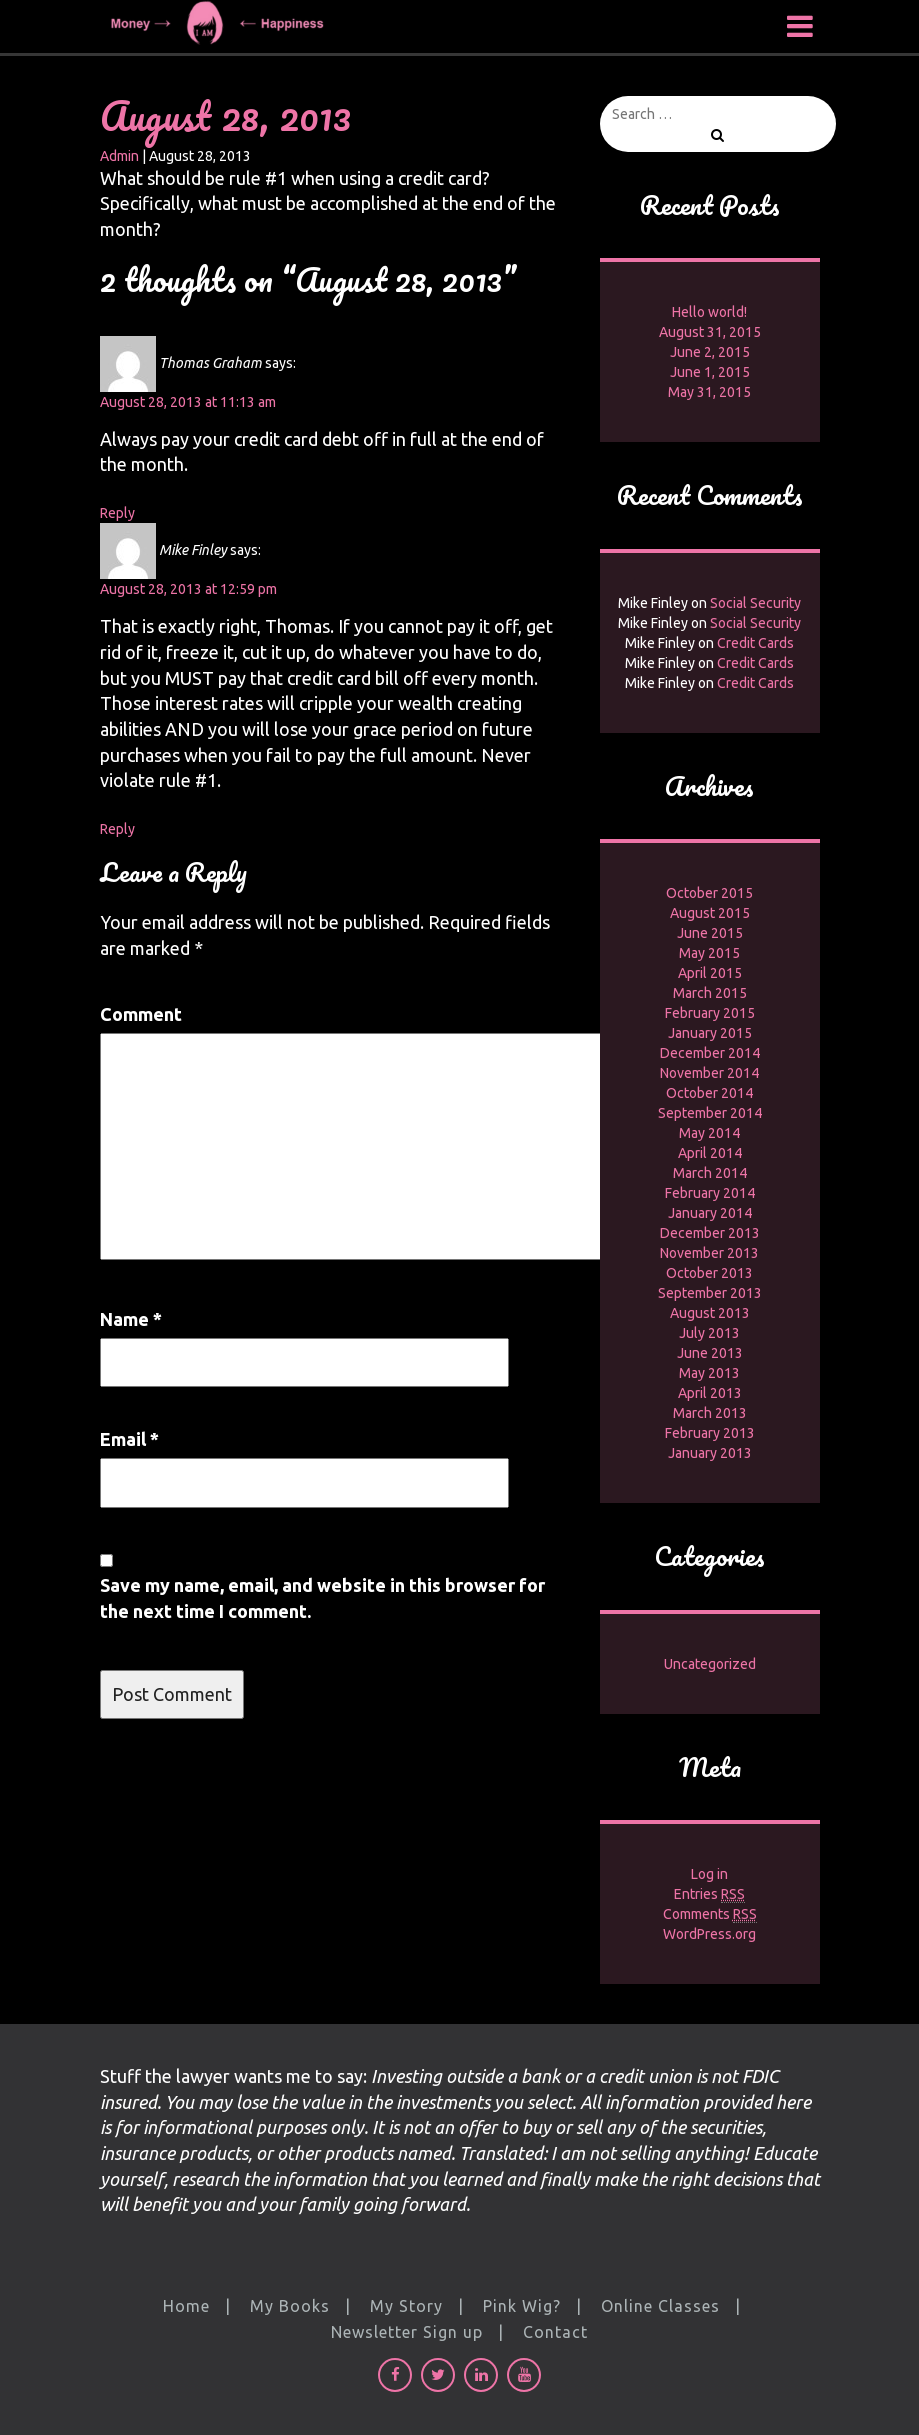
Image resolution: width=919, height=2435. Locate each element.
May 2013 (709, 1373)
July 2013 (709, 1333)
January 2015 (710, 1033)
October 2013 (709, 1273)
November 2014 (709, 1073)
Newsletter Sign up (407, 2332)
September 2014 (710, 1113)
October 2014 (709, 1093)
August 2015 (710, 913)
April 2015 (710, 973)
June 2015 (710, 933)
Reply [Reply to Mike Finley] (117, 829)
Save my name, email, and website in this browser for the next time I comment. (322, 1598)
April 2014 (710, 1153)
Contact (555, 2332)
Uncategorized (710, 1664)
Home (186, 2306)
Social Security (755, 603)
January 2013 (710, 1453)
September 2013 (710, 1293)
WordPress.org (709, 1934)
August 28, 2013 (225, 115)
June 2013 (710, 1353)
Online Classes (660, 2306)
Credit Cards (755, 643)
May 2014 (709, 1133)
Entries (709, 1894)
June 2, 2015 (710, 352)
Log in (709, 1874)
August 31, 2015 (710, 332)
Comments (710, 1914)
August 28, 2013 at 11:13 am (188, 402)
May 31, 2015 (709, 392)
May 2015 (709, 953)
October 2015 (709, 893)
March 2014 (710, 1173)
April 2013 (710, 1393)
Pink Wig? (522, 2306)
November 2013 (709, 1253)
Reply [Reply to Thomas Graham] (117, 513)
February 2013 (710, 1433)
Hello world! (709, 312)
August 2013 (710, 1313)
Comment (141, 1014)
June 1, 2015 (710, 372)
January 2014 (710, 1213)
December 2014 (710, 1053)
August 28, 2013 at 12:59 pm (188, 589)
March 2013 (710, 1413)
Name (131, 1319)
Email (129, 1439)
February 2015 (710, 1013)
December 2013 (710, 1233)
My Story (406, 2306)
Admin (119, 156)
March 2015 (710, 993)
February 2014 (710, 1193)
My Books (290, 2306)
